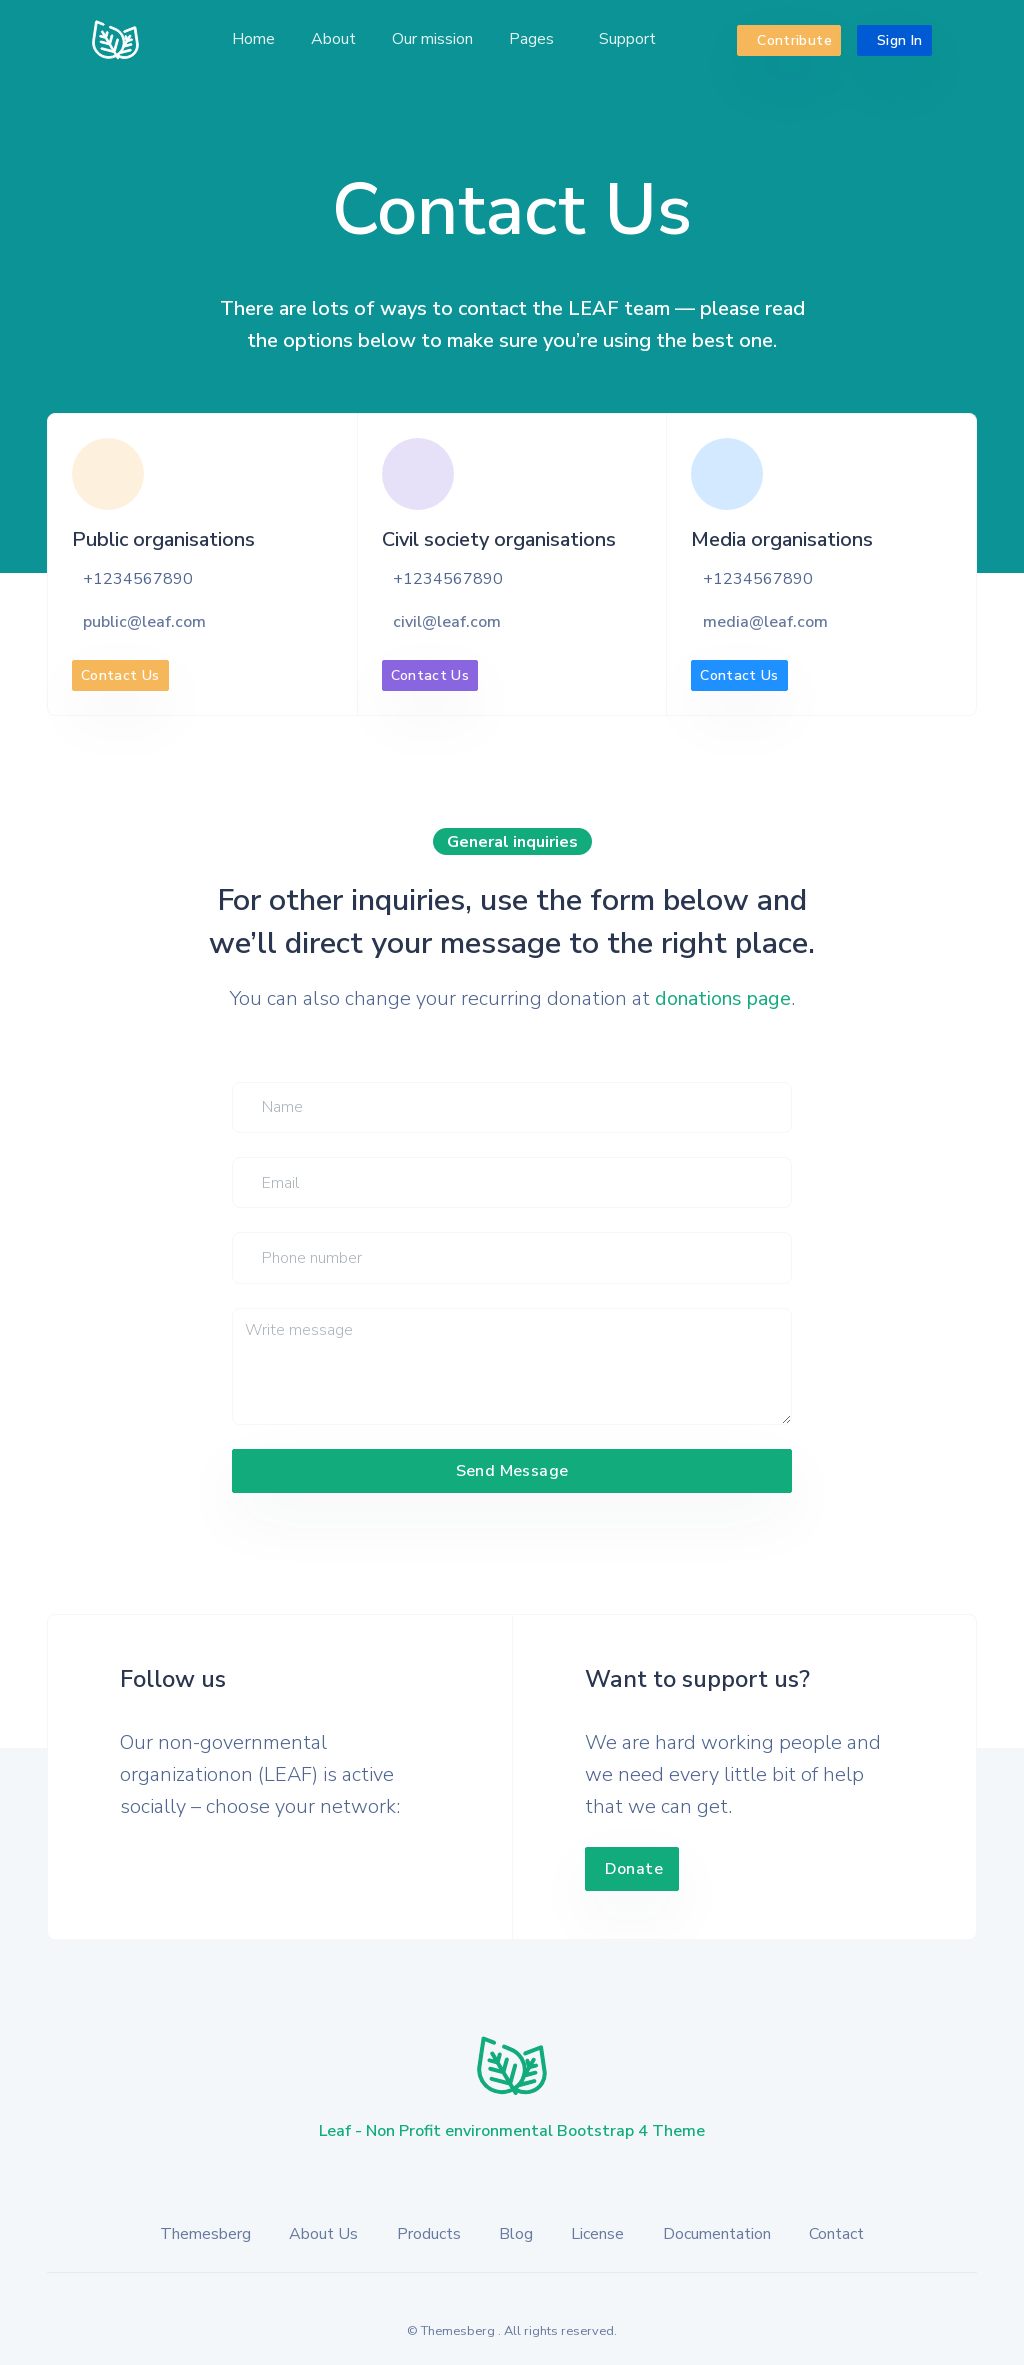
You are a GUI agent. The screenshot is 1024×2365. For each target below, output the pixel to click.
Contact (836, 2234)
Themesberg (205, 2234)
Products (429, 2234)
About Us (323, 2234)
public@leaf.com (144, 622)
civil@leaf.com (447, 622)
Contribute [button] (792, 39)
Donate (634, 1869)
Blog (516, 2234)
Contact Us (120, 675)
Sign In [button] (897, 39)
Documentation (717, 2234)
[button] (534, 40)
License (597, 2234)
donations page (722, 998)
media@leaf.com (765, 622)
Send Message (512, 1471)
